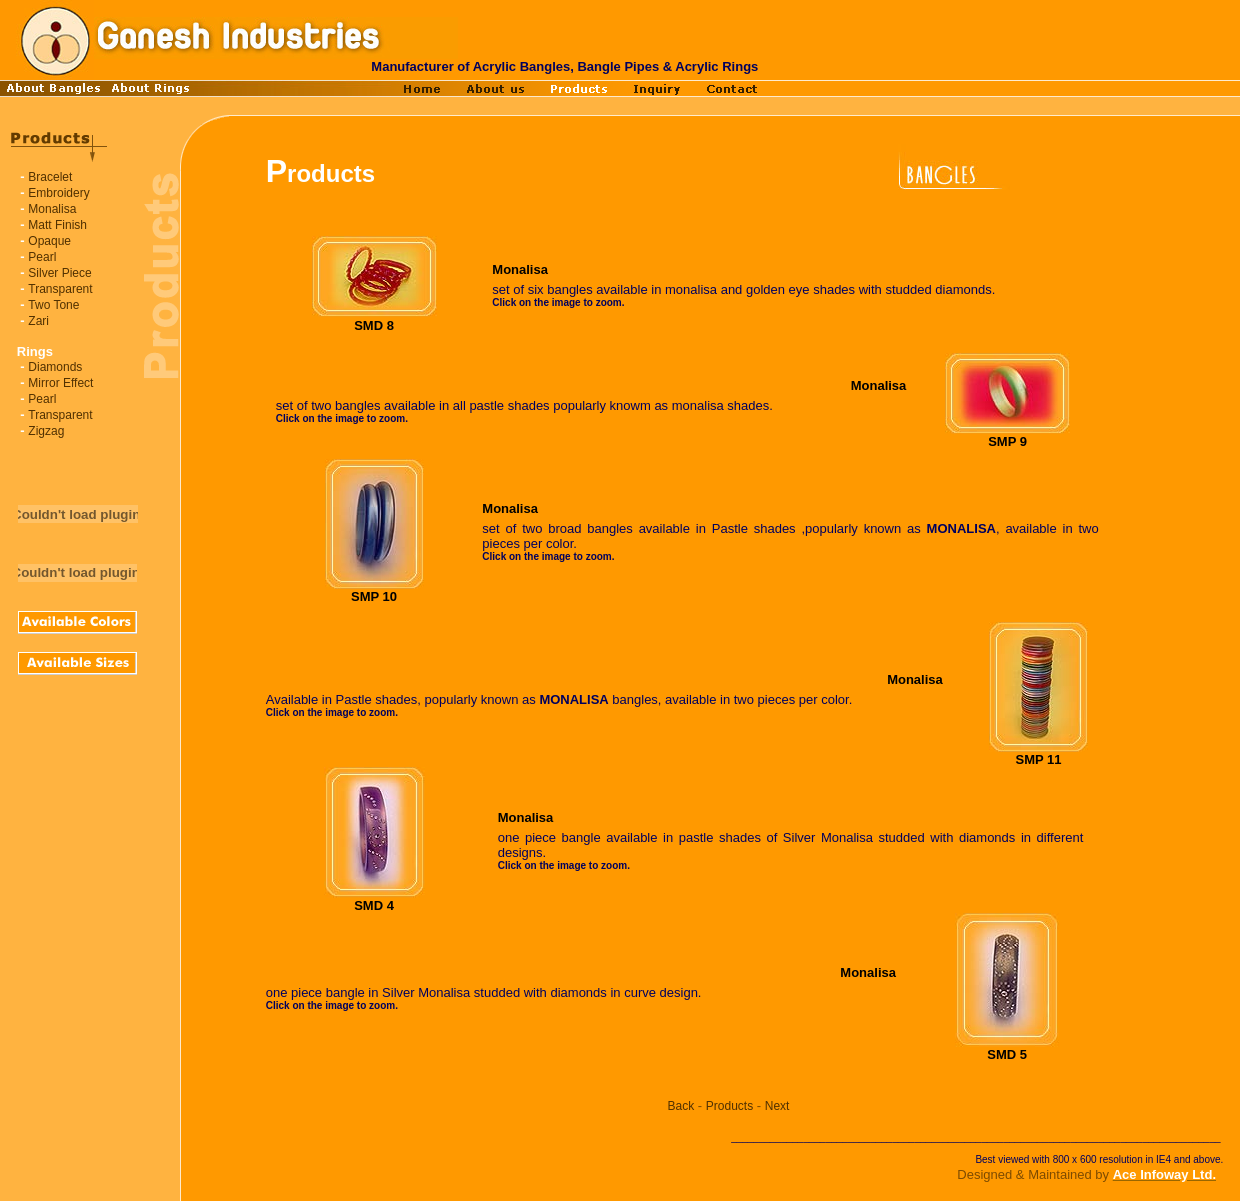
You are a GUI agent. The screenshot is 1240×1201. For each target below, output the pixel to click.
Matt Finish (57, 225)
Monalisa (52, 209)
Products (729, 1106)
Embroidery (58, 193)
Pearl (42, 257)
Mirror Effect (60, 383)
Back (681, 1106)
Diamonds (55, 367)
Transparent (60, 289)
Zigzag (46, 431)
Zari (38, 321)
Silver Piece (59, 273)
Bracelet (50, 177)
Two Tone (53, 305)
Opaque (49, 241)
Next (777, 1106)
